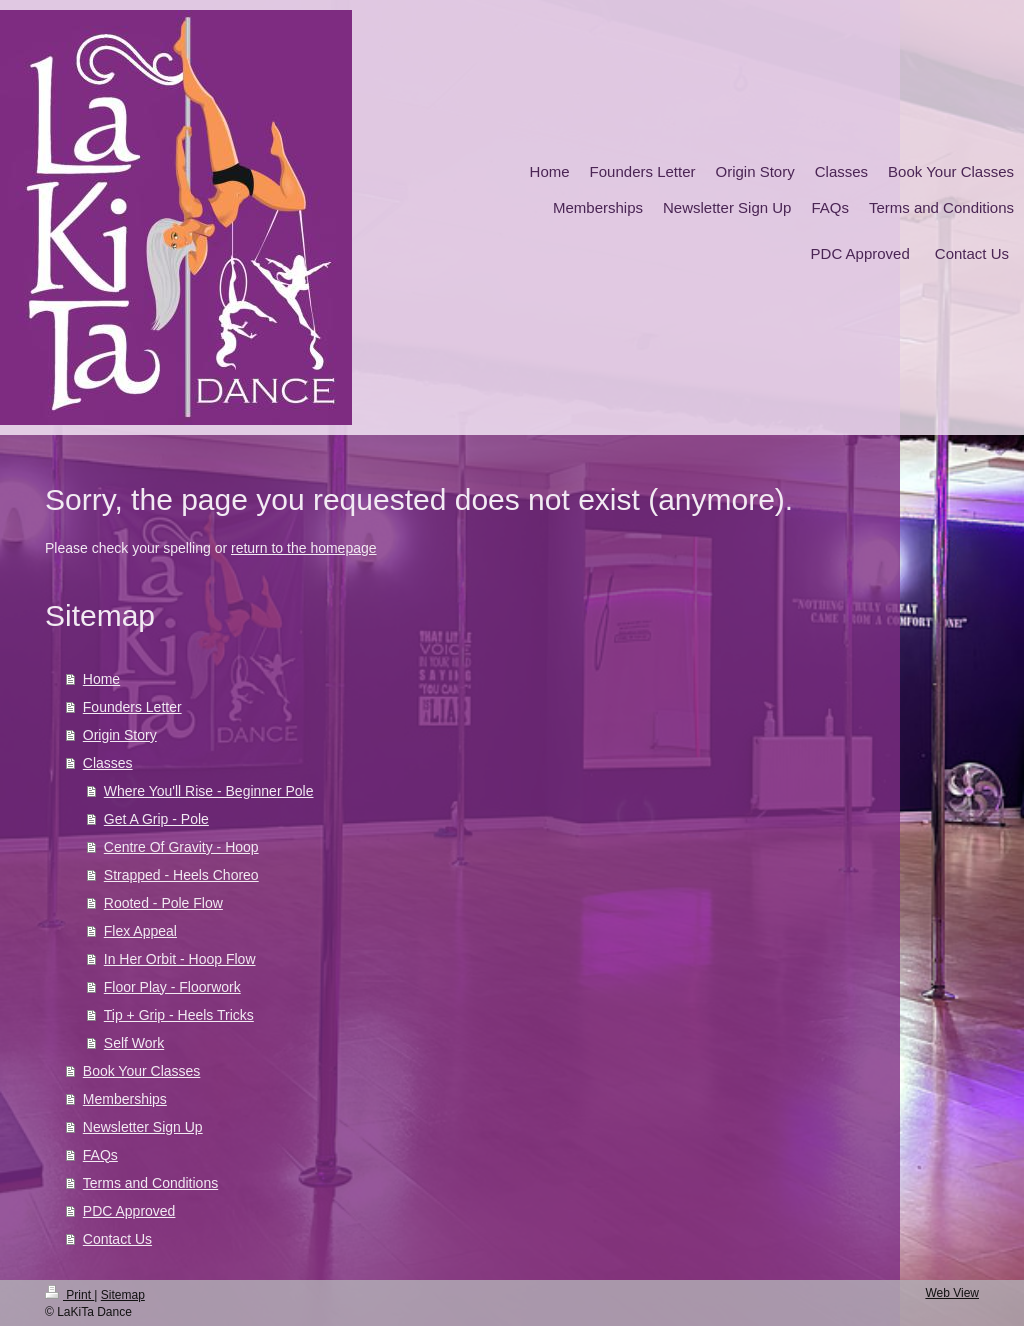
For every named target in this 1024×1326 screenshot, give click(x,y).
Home (101, 679)
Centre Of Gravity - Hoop (181, 847)
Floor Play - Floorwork (172, 987)
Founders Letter (132, 707)
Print (69, 1295)
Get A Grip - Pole (156, 819)
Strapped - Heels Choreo (181, 875)
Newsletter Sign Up (143, 1127)
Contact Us (117, 1239)
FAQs (100, 1155)
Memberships (125, 1099)
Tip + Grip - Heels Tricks (179, 1015)
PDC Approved (129, 1211)
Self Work (134, 1043)
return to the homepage (304, 548)
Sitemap (123, 1295)
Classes (108, 763)
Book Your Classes (142, 1071)
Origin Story (120, 735)
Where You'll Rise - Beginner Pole (209, 791)
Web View (952, 1293)
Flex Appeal (140, 931)
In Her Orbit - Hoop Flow (180, 959)
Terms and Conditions (150, 1183)
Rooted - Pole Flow (163, 903)
